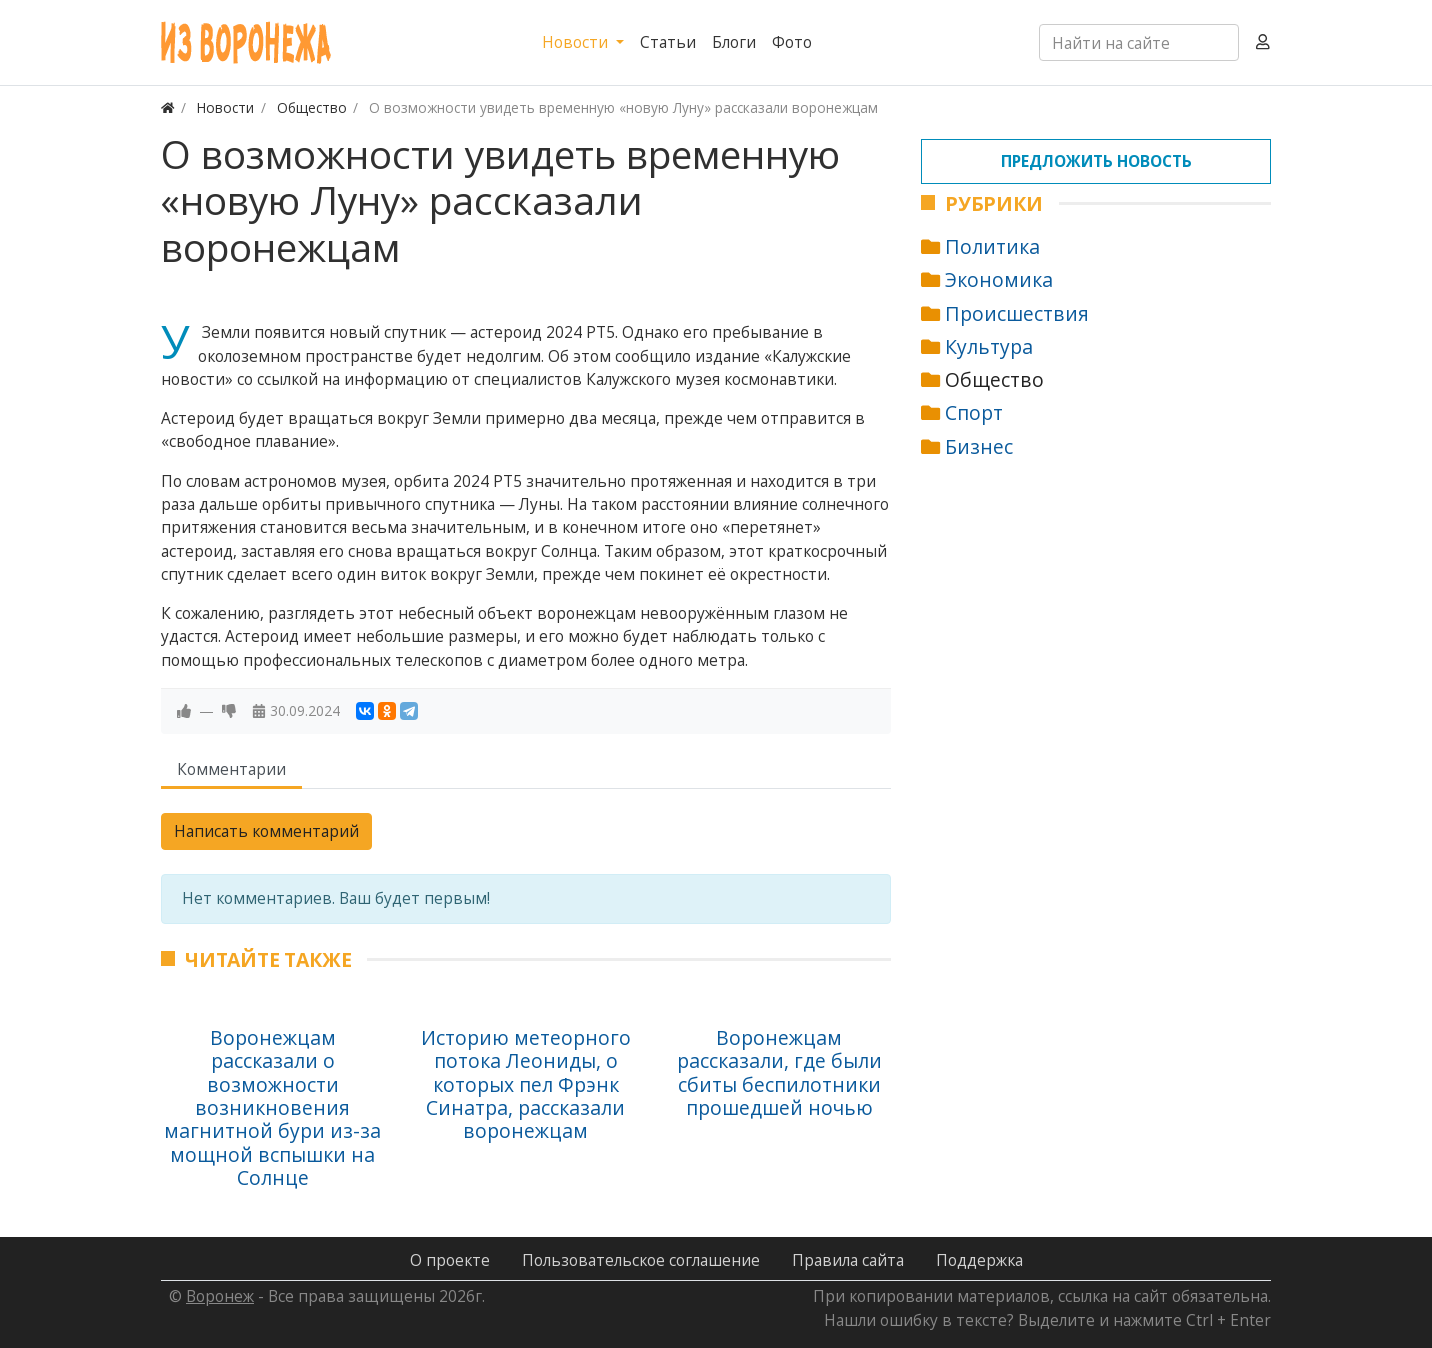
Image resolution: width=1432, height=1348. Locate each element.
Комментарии (231, 769)
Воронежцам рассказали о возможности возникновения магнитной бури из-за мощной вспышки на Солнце (272, 1107)
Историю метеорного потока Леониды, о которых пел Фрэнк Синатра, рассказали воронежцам (526, 1084)
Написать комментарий (266, 831)
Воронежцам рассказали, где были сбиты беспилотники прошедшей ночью (779, 1072)
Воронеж (220, 1296)
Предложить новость (1096, 161)
